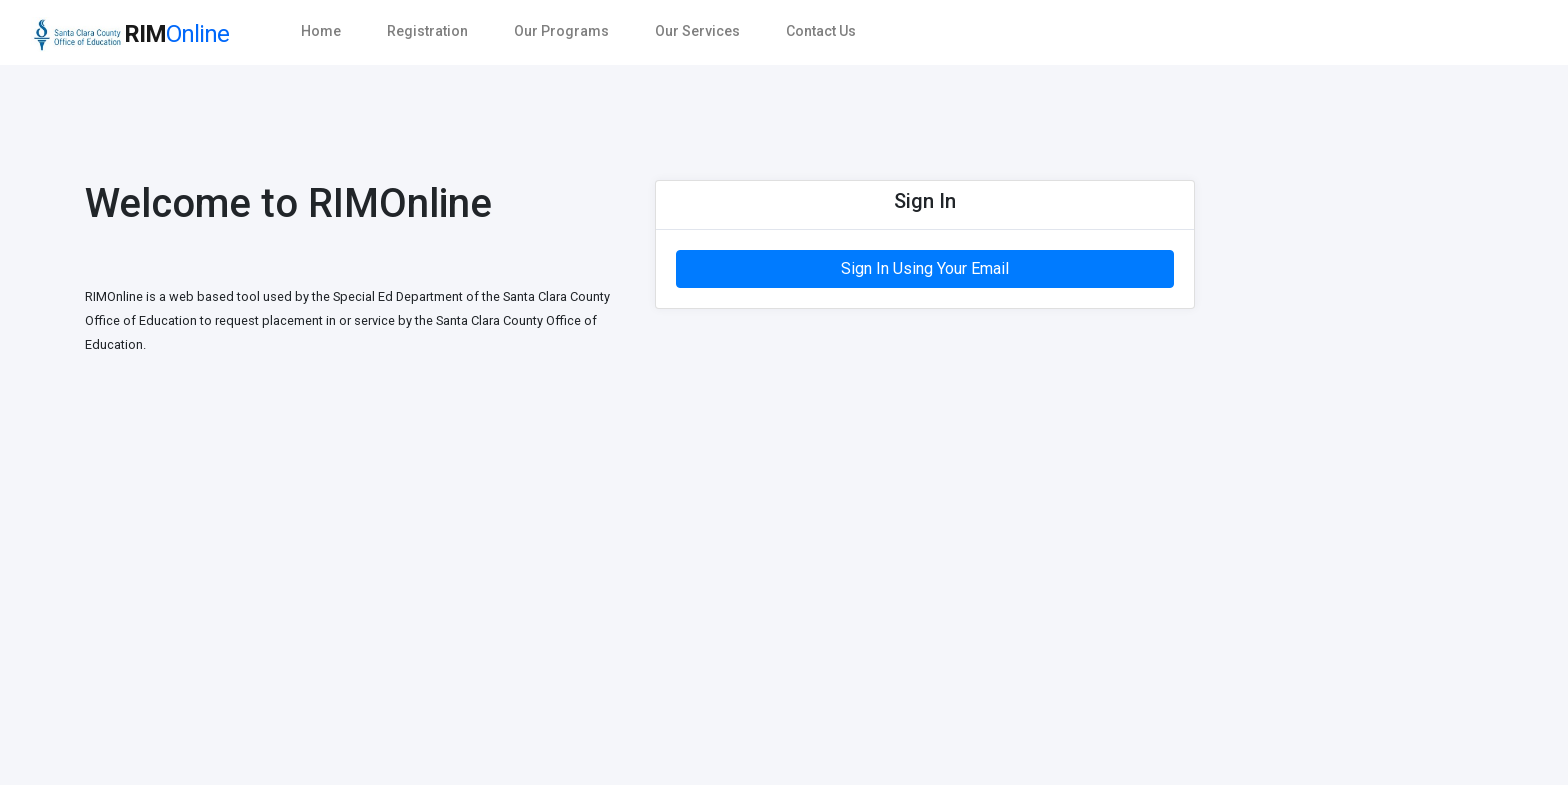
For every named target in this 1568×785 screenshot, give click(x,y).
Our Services (697, 31)
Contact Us (821, 31)
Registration (427, 31)
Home (321, 31)
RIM (130, 34)
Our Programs (561, 31)
